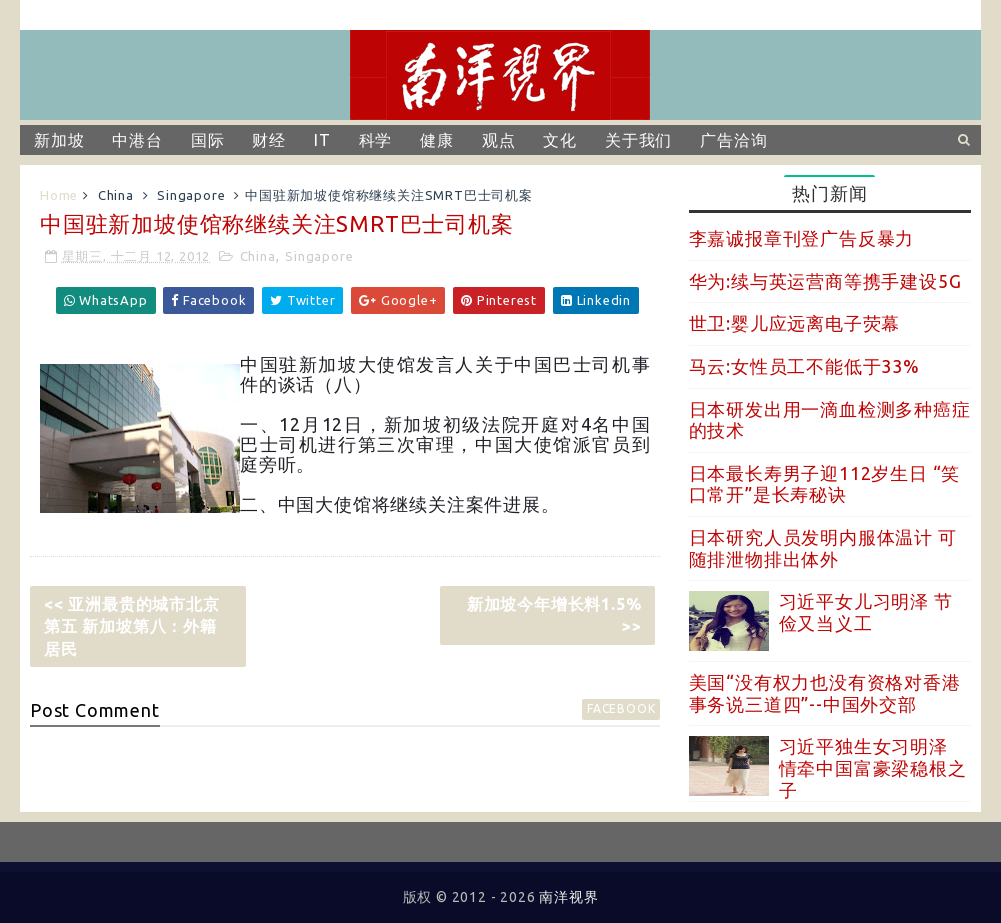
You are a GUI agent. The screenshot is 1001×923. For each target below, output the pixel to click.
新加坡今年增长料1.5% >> (554, 615)
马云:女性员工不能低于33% (804, 366)
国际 (208, 140)
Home (59, 195)
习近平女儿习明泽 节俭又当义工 (866, 612)
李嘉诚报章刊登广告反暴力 (802, 238)
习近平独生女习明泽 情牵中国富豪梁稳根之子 (873, 767)
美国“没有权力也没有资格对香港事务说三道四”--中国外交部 (825, 693)
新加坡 (59, 140)
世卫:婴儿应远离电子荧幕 (795, 323)
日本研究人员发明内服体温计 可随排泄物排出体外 (823, 548)
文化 (560, 140)
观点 (499, 140)
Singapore (191, 195)
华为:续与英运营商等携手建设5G (825, 281)
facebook (621, 708)
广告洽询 (733, 140)
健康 (437, 140)
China (116, 195)
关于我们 (638, 140)
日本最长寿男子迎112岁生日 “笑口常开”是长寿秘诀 (825, 484)
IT (322, 140)
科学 (376, 140)
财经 (269, 140)
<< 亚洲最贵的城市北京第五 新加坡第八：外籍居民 (132, 626)
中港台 (137, 140)
